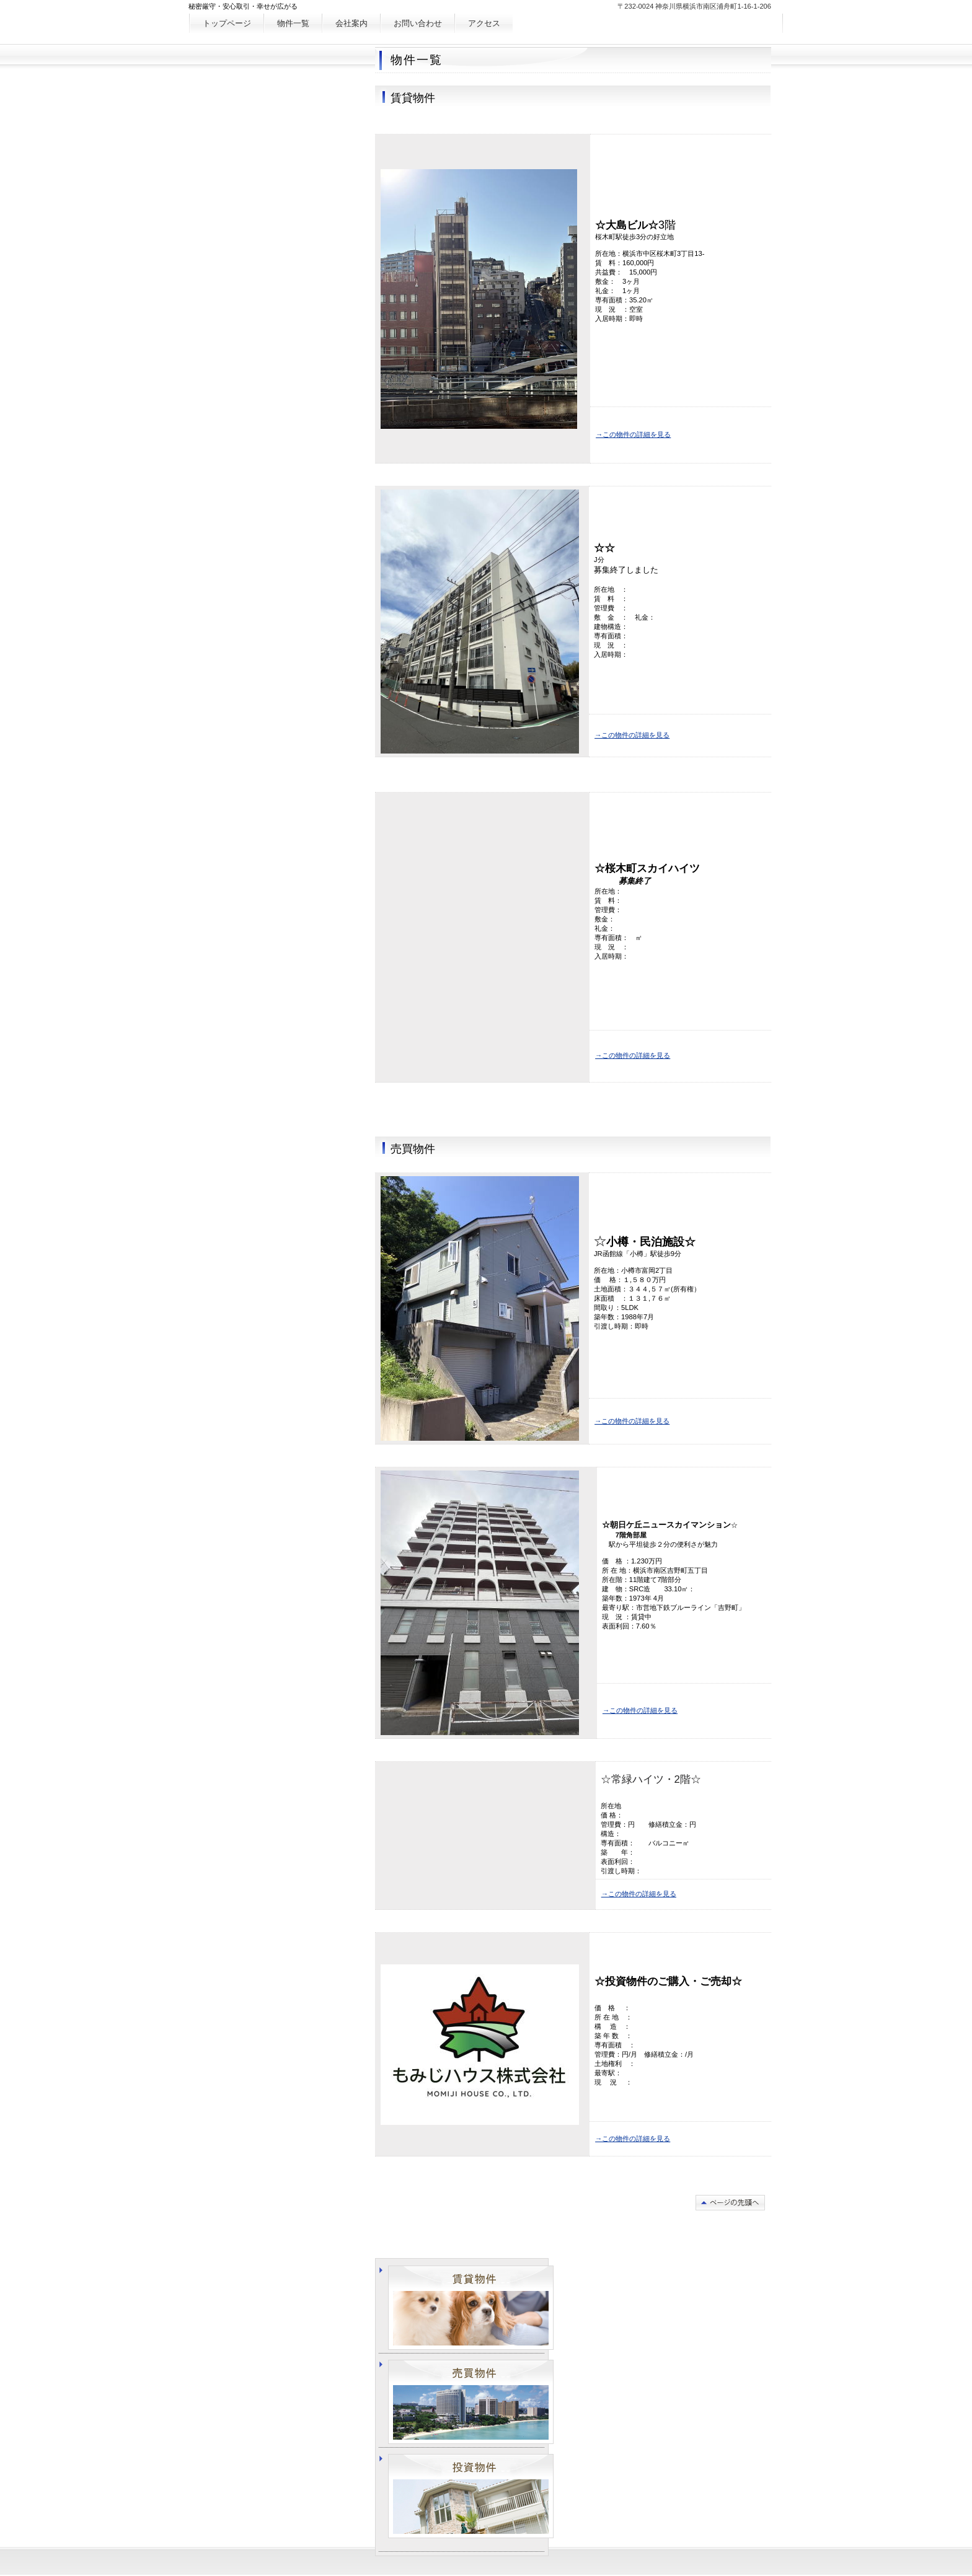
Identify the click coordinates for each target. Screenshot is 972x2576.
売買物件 (471, 2402)
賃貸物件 (471, 2308)
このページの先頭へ (730, 2202)
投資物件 (471, 2496)
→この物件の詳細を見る (633, 434)
